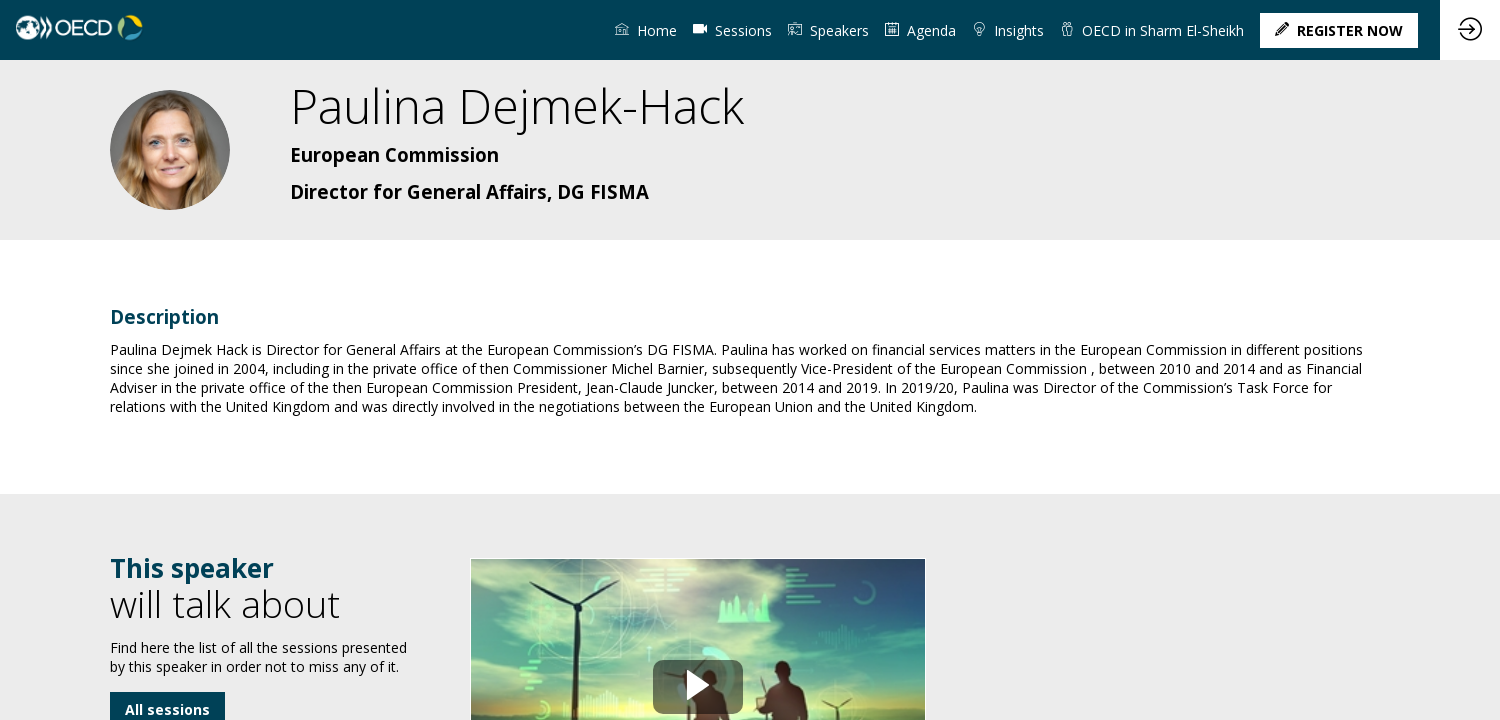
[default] (732, 30)
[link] (646, 30)
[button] (1339, 30)
